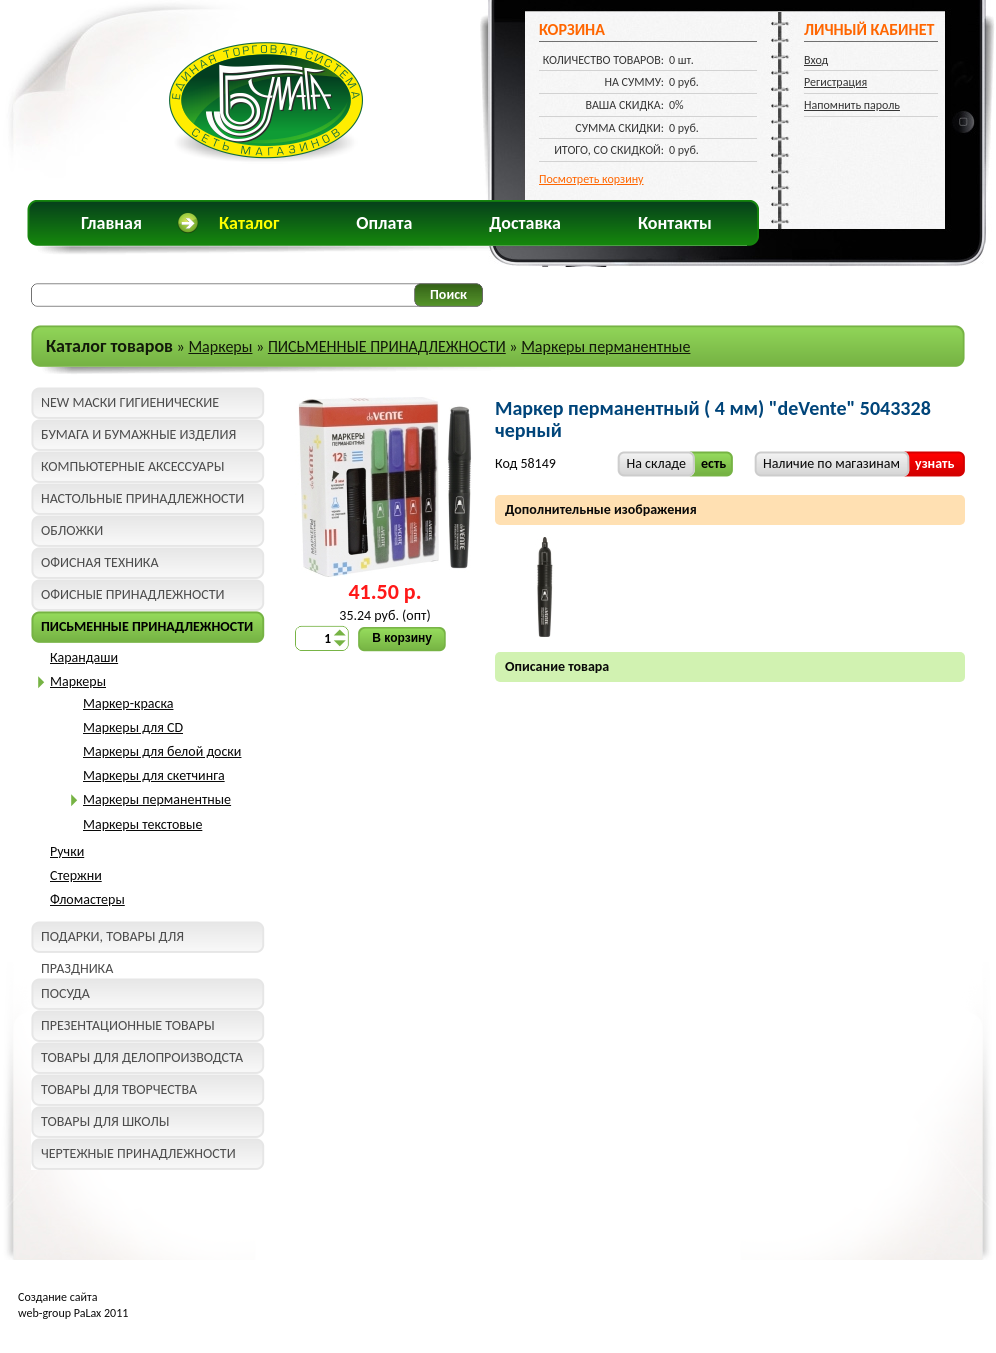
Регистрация (835, 82)
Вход (816, 60)
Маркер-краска (128, 703)
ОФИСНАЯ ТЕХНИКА (100, 562)
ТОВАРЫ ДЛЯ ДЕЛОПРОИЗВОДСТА (142, 1057)
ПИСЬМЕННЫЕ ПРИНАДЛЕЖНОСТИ (387, 346)
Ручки (67, 851)
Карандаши (84, 657)
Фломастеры (87, 899)
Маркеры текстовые (142, 824)
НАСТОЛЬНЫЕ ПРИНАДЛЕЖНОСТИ (142, 498)
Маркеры (220, 346)
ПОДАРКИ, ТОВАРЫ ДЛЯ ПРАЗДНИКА (112, 940)
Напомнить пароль (852, 105)
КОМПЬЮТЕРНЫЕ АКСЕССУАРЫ (132, 466)
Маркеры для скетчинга (154, 775)
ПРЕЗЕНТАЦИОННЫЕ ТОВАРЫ (128, 1025)
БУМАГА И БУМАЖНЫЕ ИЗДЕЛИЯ (138, 434)
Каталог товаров (109, 346)
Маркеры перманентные (605, 346)
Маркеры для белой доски (162, 751)
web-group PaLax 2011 (73, 1313)
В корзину (402, 638)
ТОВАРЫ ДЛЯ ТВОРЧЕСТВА (119, 1089)
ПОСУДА (65, 993)
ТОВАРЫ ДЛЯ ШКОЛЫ (105, 1121)
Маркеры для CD (133, 727)
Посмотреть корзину (591, 179)
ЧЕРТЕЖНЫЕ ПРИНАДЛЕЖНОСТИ (138, 1153)
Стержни (76, 875)
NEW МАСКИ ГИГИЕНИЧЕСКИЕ (130, 402)
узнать (934, 463)
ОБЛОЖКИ (72, 530)
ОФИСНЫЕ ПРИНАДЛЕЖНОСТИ (132, 594)
